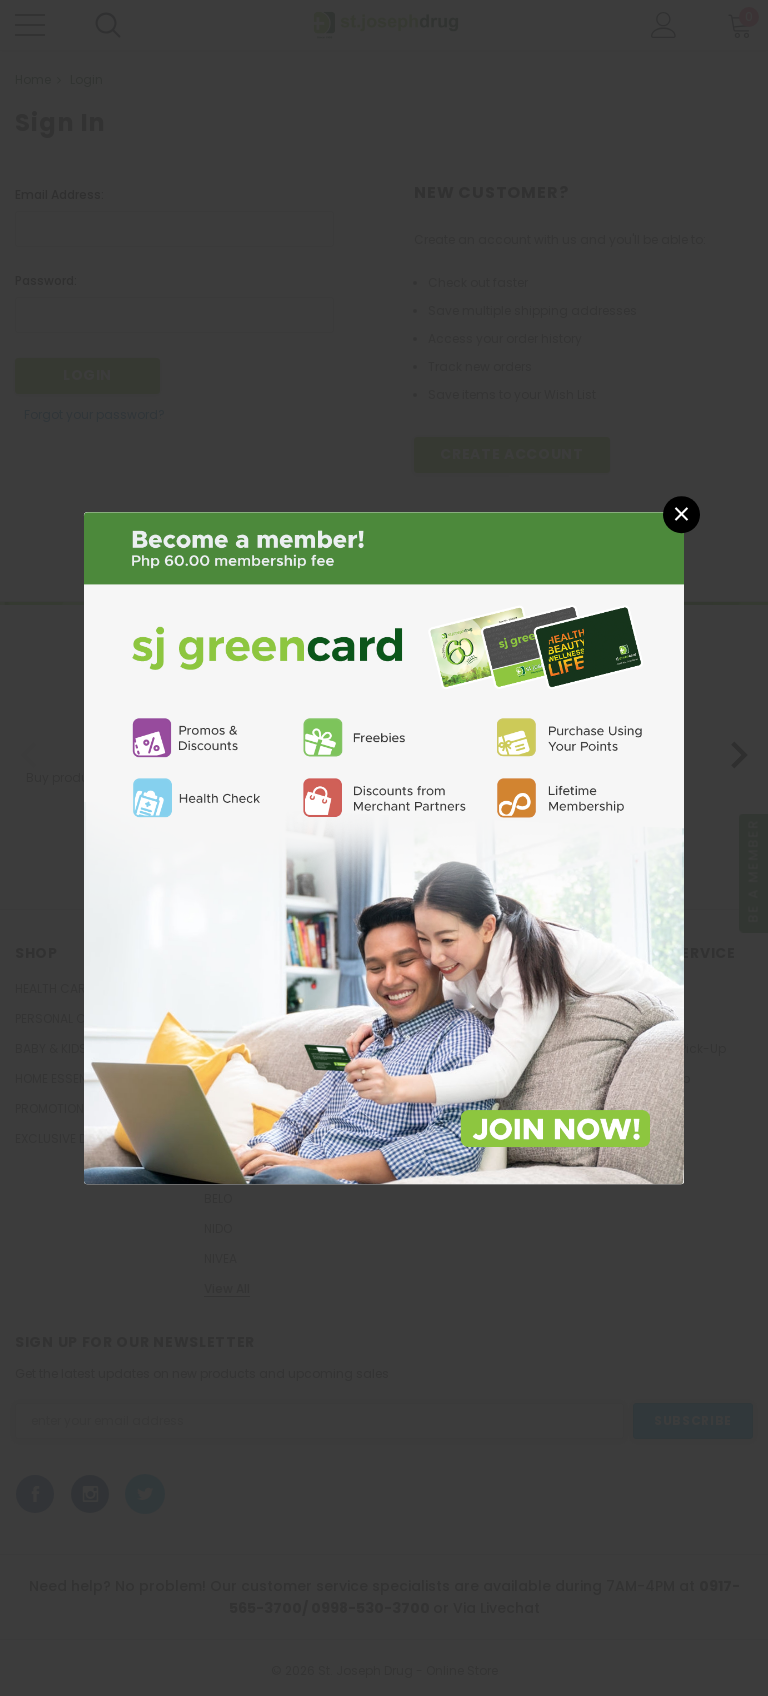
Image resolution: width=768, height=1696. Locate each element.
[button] (681, 514)
